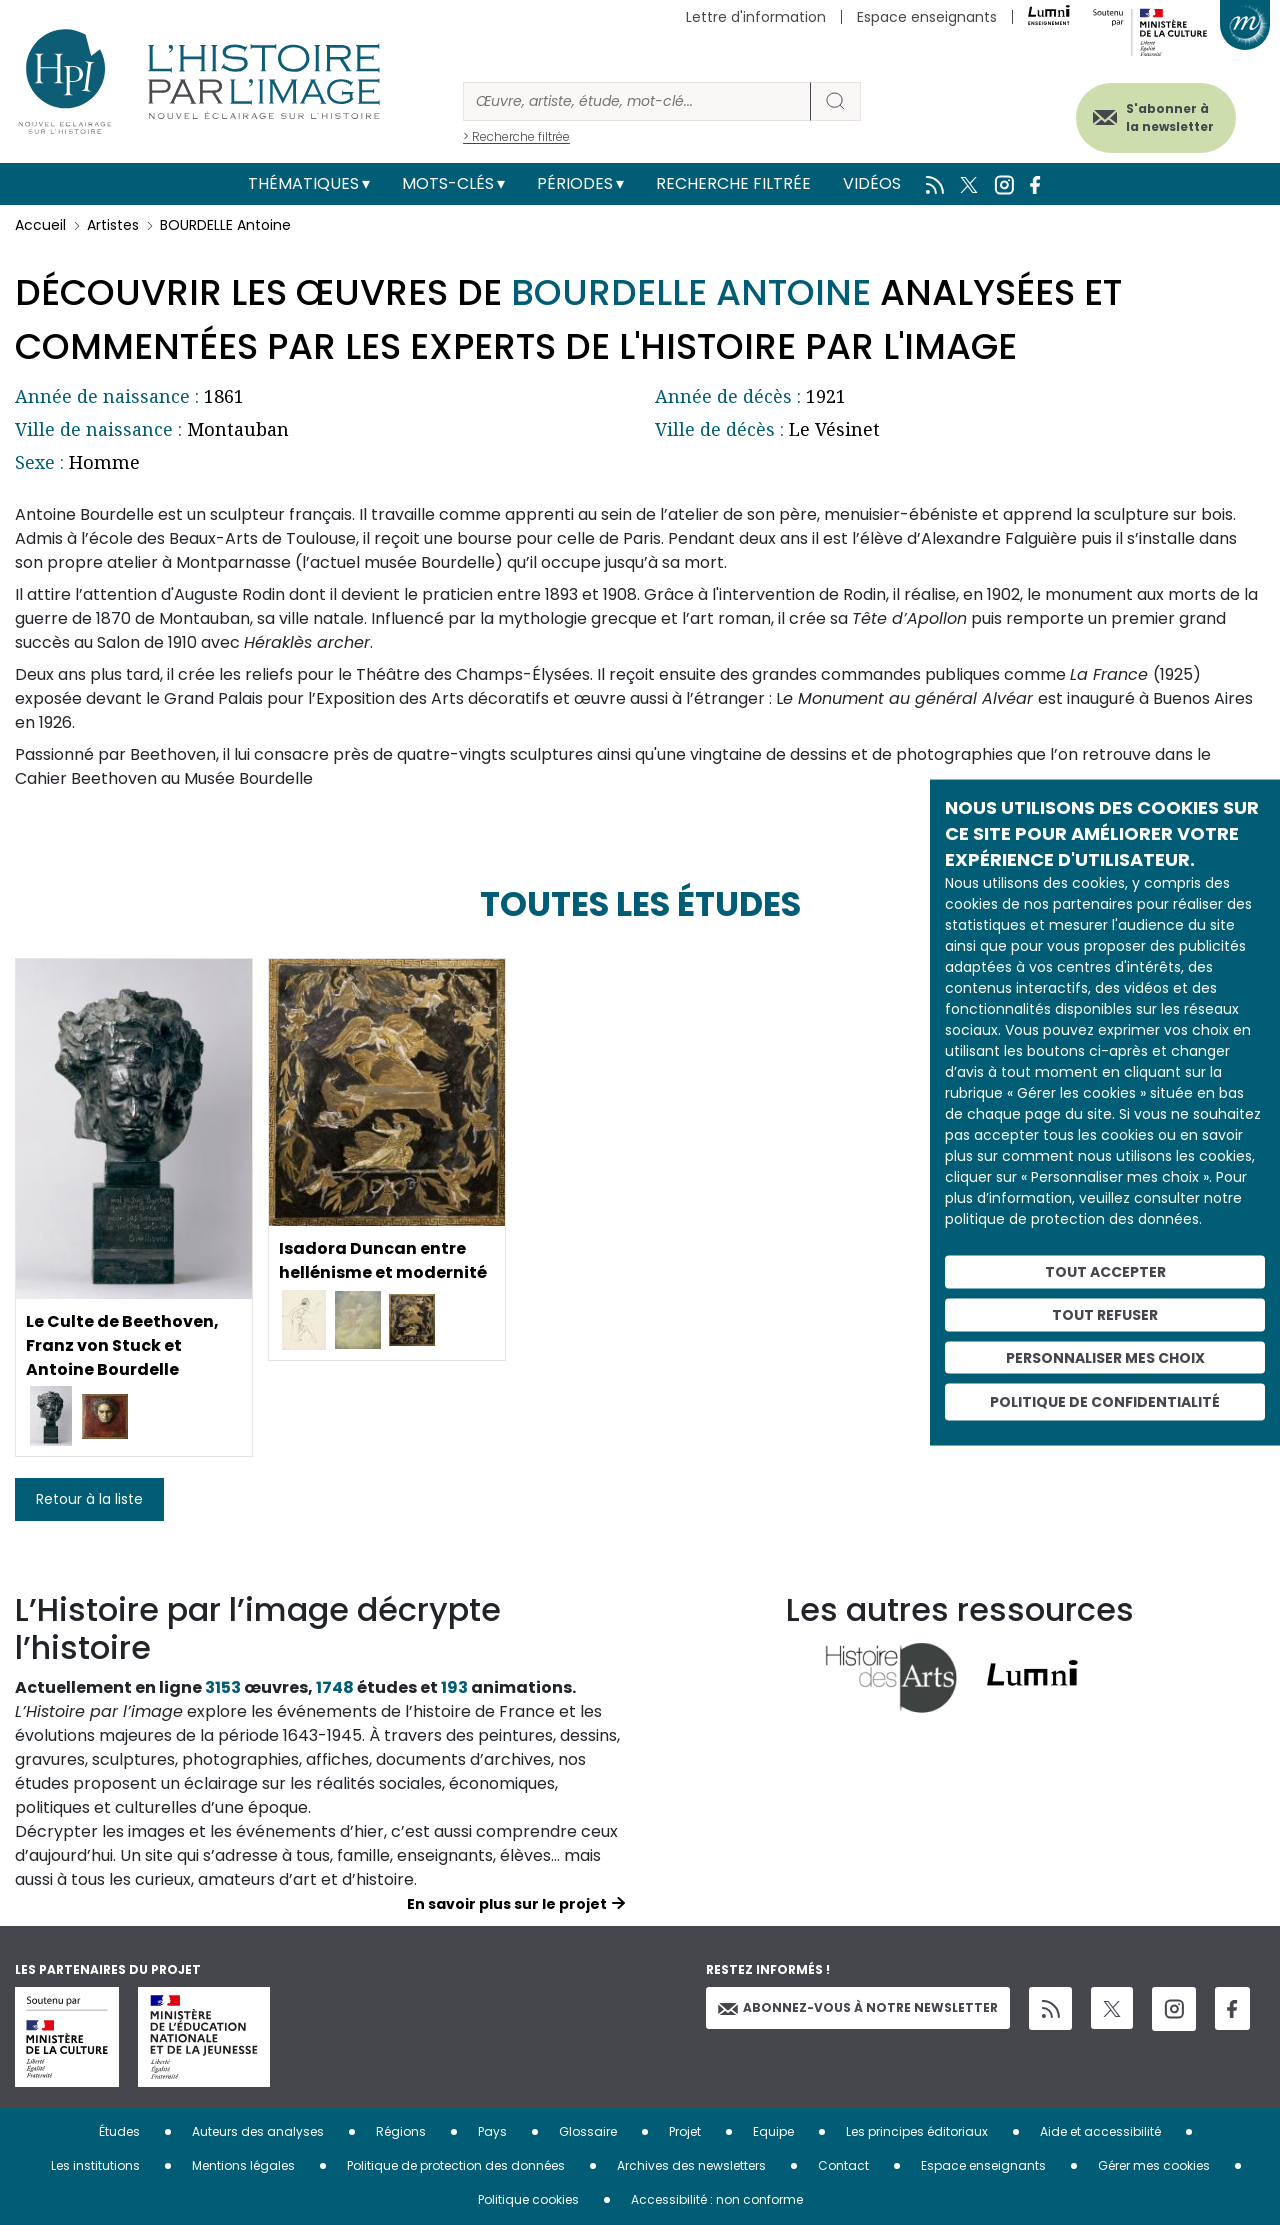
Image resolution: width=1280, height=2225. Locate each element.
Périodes (575, 183)
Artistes (113, 225)
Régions (401, 2131)
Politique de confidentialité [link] (1105, 1402)
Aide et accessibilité (1100, 2131)
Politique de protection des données (456, 2165)
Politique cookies (528, 2199)
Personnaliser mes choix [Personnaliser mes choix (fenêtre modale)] (1105, 1357)
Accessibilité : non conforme (717, 2199)
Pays (492, 2131)
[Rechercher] (637, 101)
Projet (685, 2131)
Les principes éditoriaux (917, 2131)
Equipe (773, 2131)
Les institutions (95, 2165)
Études (119, 2131)
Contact (843, 2165)
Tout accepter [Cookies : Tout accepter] (1105, 1272)
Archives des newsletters (691, 2165)
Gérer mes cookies (1154, 2165)
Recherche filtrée (733, 183)
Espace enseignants (927, 17)
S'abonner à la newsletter (1169, 117)
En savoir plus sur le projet (507, 1904)
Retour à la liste (89, 1499)
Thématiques (303, 183)
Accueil (40, 225)
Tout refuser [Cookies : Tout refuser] (1105, 1314)
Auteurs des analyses (258, 2131)
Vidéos (872, 183)
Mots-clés (448, 183)
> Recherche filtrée (516, 136)
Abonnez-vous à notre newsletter (858, 2007)
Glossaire (588, 2131)
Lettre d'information (756, 17)
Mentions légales (243, 2165)
